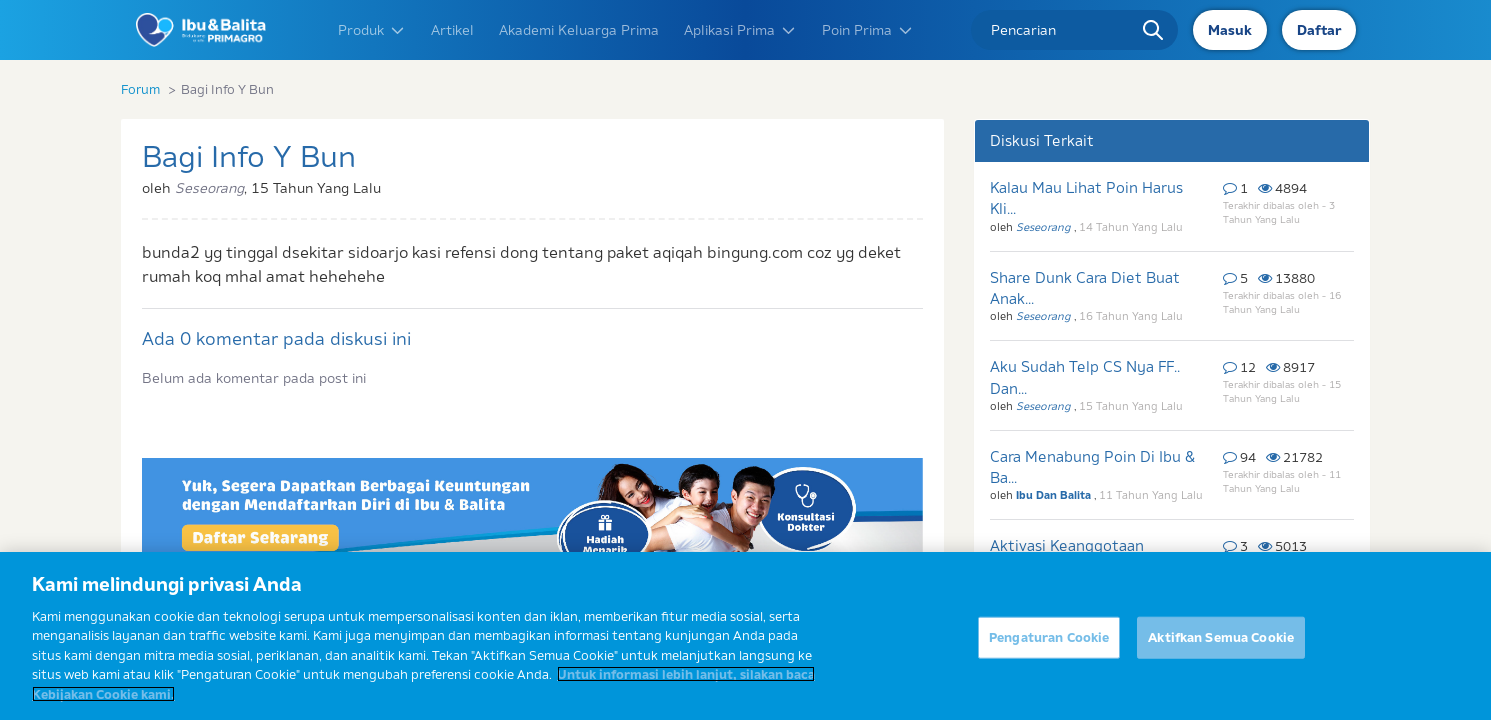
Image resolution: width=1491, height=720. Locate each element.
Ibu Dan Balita (1055, 495)
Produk (372, 30)
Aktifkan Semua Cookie (1221, 648)
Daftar (1319, 30)
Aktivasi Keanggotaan (1067, 545)
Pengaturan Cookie (1049, 648)
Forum (140, 89)
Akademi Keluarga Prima (579, 30)
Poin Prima (868, 30)
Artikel (452, 30)
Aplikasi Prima (740, 30)
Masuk (1230, 30)
